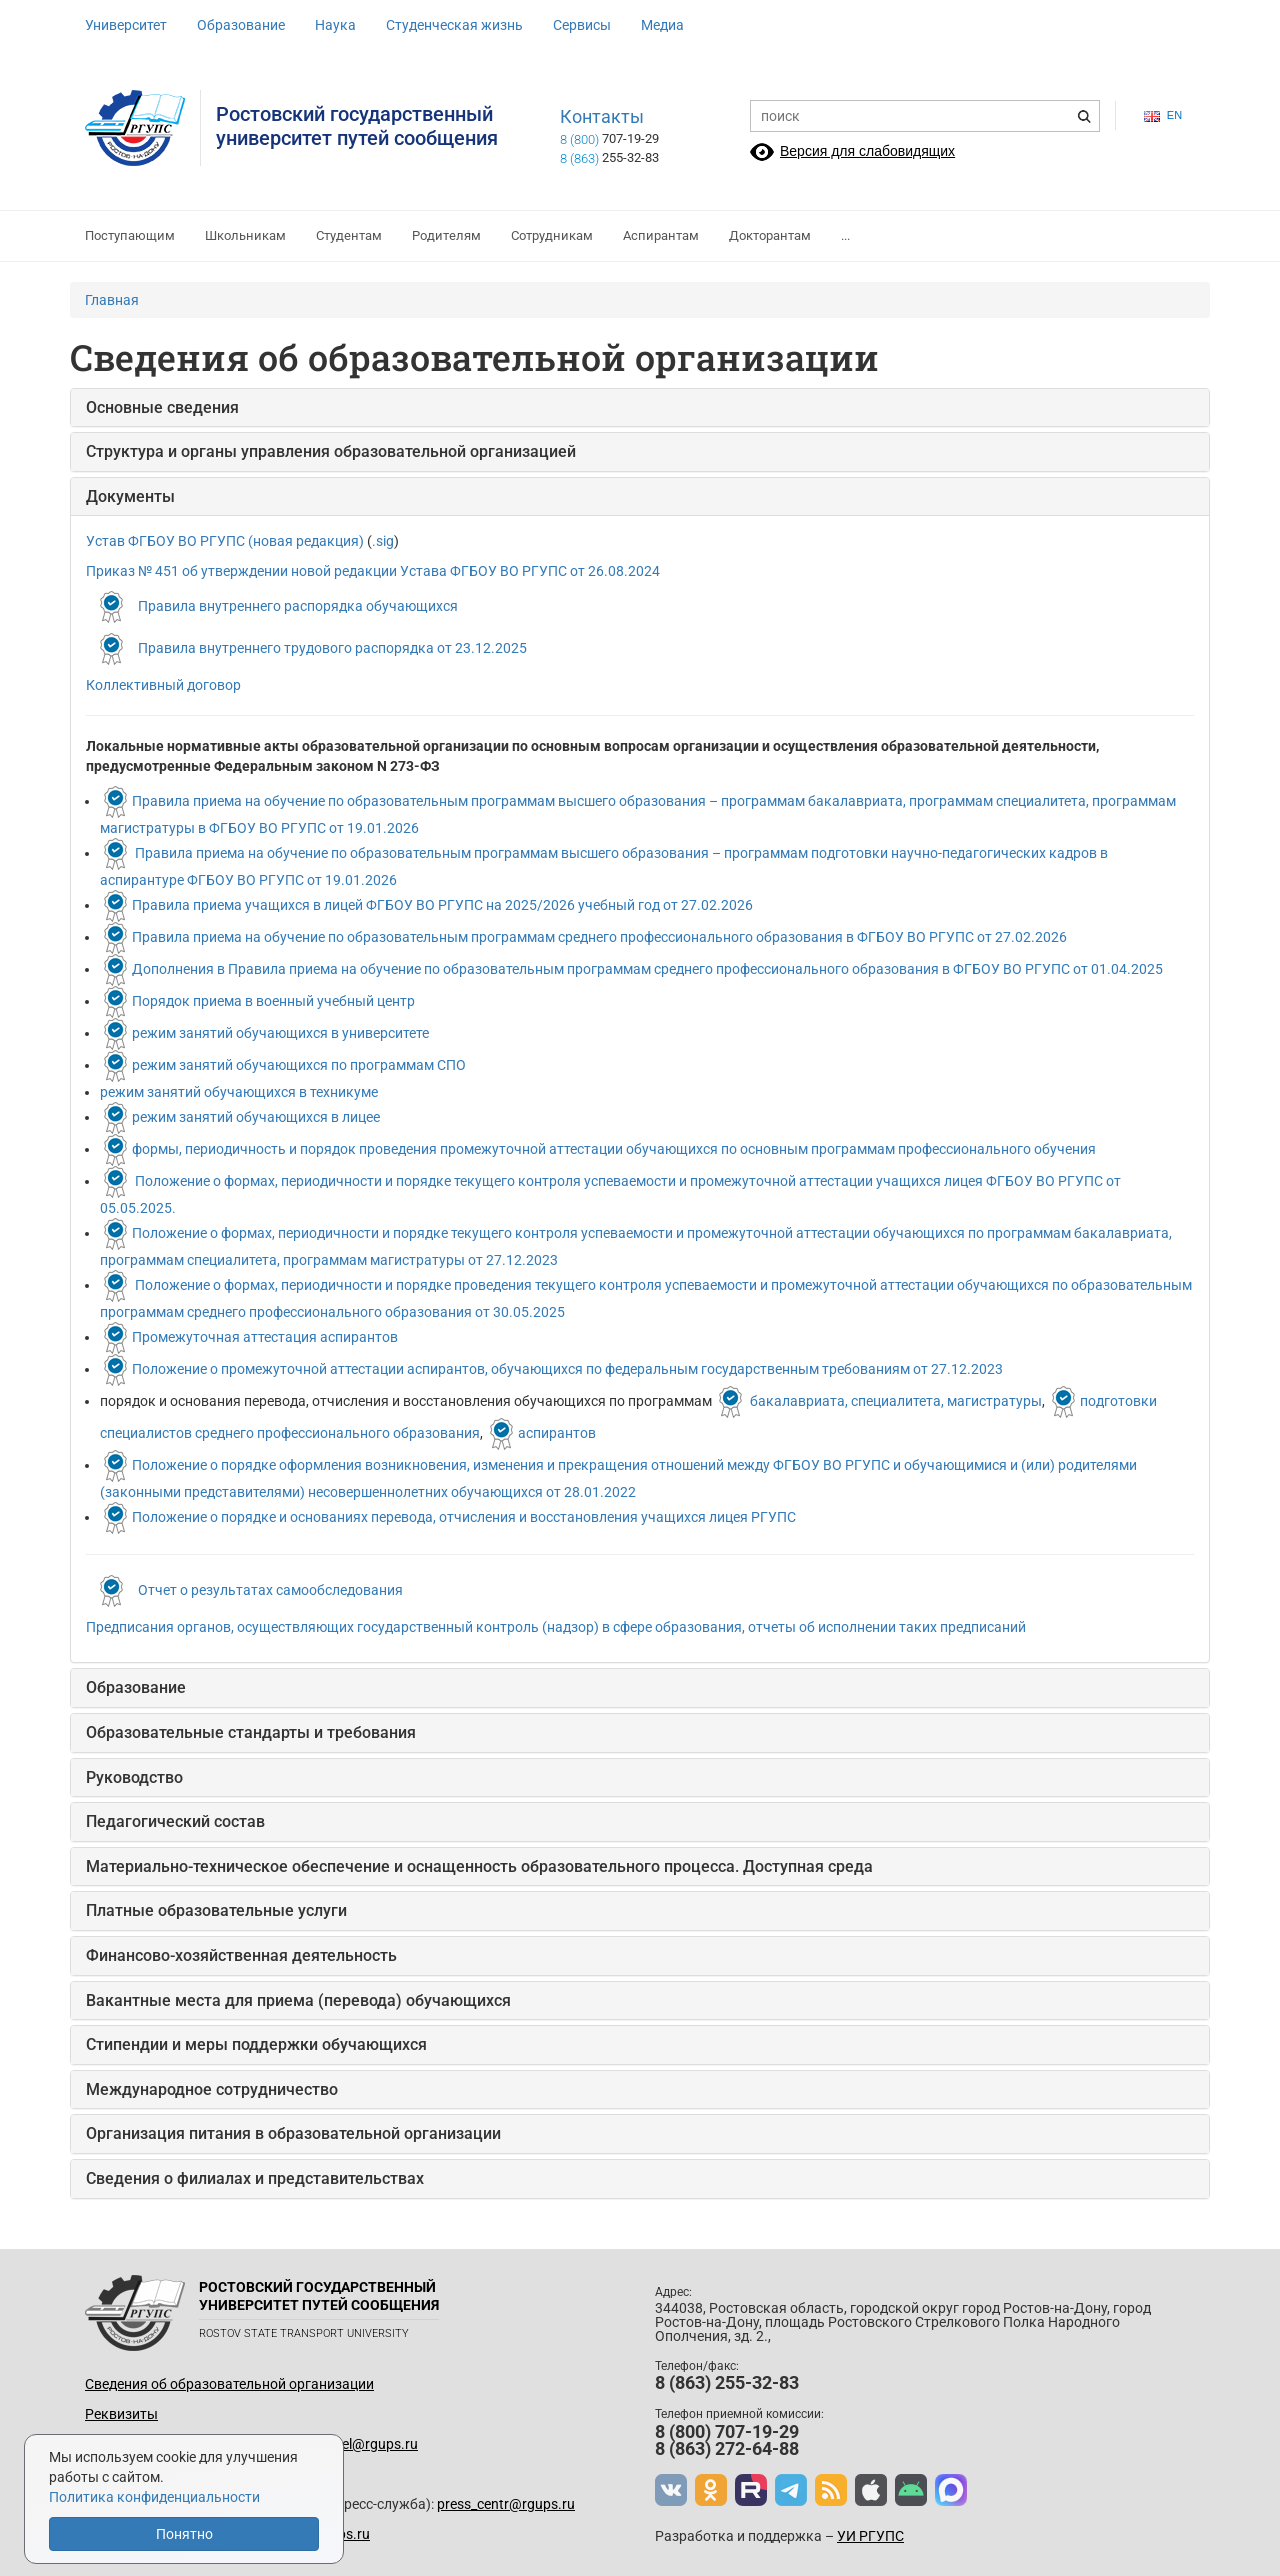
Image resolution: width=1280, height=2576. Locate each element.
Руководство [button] (134, 1777)
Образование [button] (136, 1687)
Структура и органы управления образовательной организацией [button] (331, 451)
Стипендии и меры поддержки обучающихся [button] (256, 2044)
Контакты (602, 117)
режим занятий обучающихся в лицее (256, 1117)
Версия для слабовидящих (867, 151)
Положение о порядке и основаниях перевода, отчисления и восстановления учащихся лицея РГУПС (464, 1517)
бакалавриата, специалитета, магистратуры (896, 1401)
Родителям (446, 235)
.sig (383, 541)
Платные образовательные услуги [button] (216, 1910)
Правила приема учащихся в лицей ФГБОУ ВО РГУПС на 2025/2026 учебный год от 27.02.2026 (442, 905)
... (845, 235)
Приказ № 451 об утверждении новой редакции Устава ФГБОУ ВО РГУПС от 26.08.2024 (373, 571)
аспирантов (557, 1433)
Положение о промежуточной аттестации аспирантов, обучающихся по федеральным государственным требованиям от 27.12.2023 (567, 1369)
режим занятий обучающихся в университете (280, 1033)
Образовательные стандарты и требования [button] (251, 1732)
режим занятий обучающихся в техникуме (239, 1092)
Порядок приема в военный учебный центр (273, 1001)
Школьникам (245, 235)
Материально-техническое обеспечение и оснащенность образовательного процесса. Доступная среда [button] (479, 1866)
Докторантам (770, 235)
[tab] (640, 408)
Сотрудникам (552, 235)
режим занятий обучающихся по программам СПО (299, 1065)
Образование (241, 25)
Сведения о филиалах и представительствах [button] (255, 2178)
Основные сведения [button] (162, 407)
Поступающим (130, 235)
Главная (112, 300)
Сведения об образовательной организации (229, 2384)
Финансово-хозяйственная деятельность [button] (241, 1955)
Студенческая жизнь (454, 25)
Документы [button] (130, 496)
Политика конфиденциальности (154, 2497)
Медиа (662, 25)
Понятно (184, 2534)
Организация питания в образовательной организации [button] (293, 2133)
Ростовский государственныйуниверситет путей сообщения (357, 126)
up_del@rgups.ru (365, 2444)
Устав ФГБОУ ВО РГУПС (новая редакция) (225, 541)
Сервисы (582, 25)
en (1163, 115)
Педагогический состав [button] (175, 1821)
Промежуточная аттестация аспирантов (265, 1337)
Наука (335, 25)
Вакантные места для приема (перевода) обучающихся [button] (298, 2000)
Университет (126, 25)
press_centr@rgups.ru (506, 2504)
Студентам (349, 235)
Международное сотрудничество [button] (212, 2089)
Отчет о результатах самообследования (270, 1590)
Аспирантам (661, 235)
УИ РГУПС (870, 2536)
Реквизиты (121, 2414)
